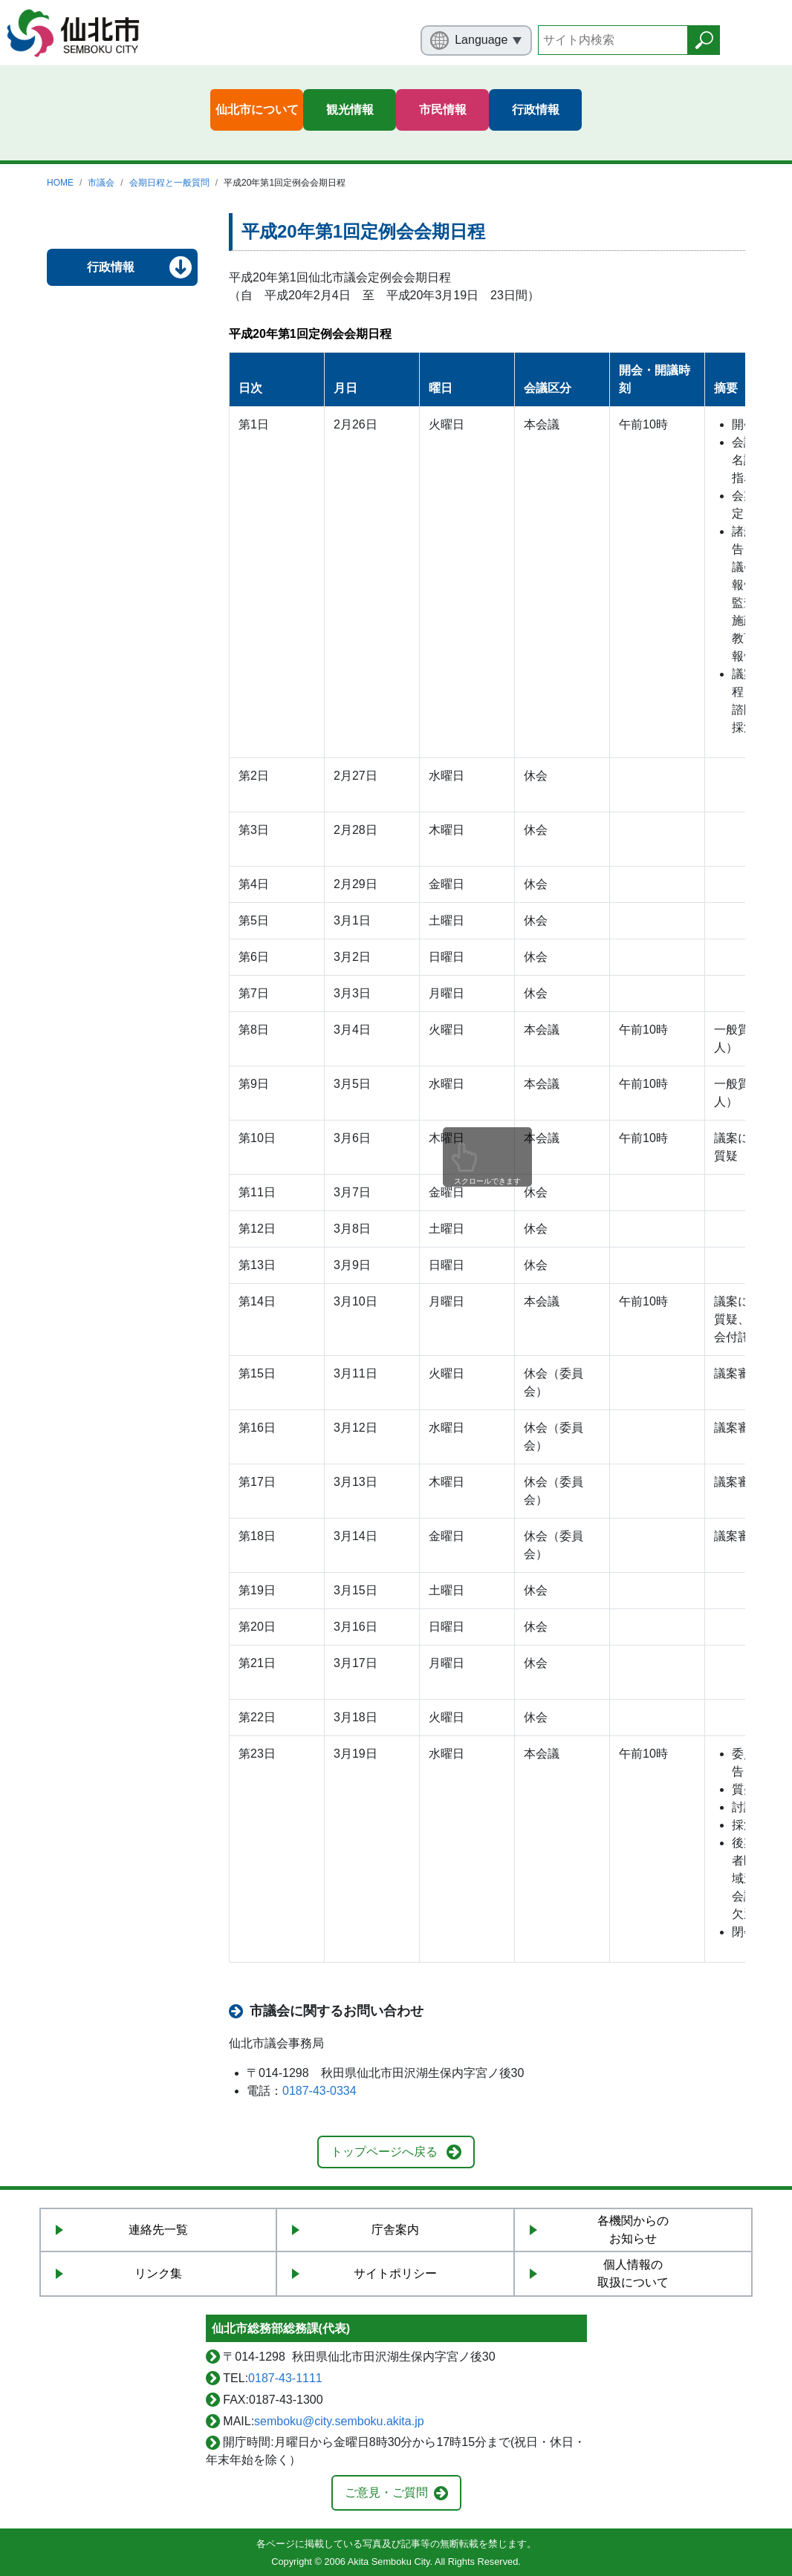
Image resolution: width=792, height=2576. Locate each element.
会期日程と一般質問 (169, 182)
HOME (60, 182)
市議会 (101, 182)
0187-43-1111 (285, 2378)
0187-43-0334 (319, 2090)
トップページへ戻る (384, 2151)
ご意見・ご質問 (386, 2492)
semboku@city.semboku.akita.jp (338, 2421)
